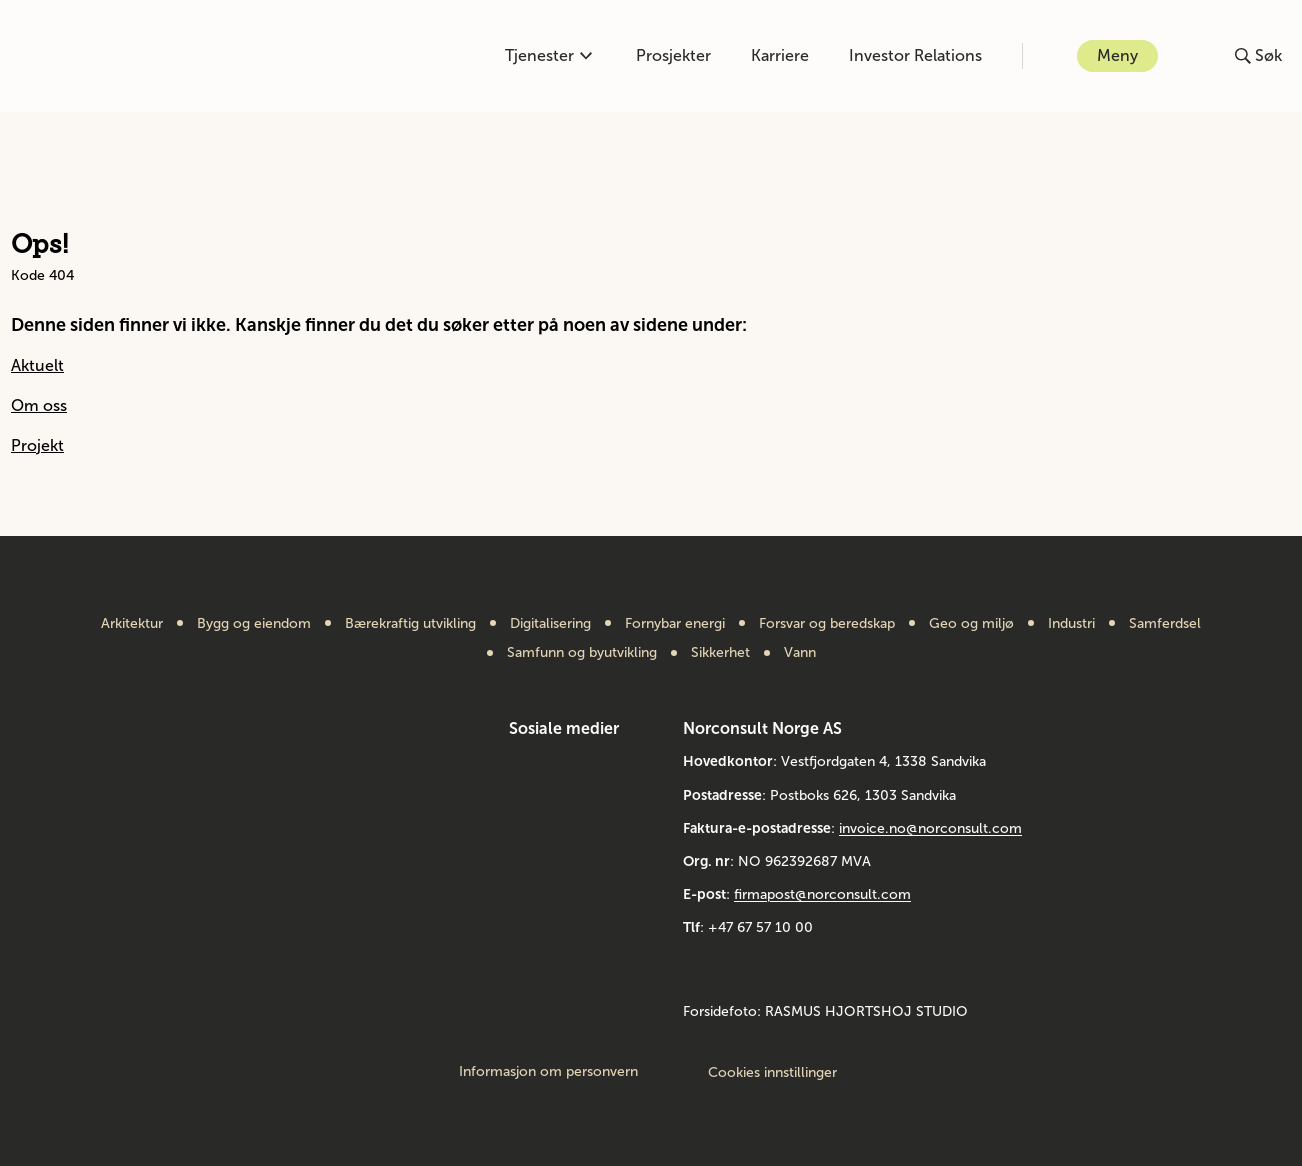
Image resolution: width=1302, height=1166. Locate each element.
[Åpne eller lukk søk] (1258, 56)
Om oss (39, 405)
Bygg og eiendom (254, 624)
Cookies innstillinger (772, 1072)
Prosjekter (673, 55)
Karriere (780, 55)
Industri (1071, 624)
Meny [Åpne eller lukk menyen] (1117, 55)
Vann (800, 653)
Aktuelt (37, 365)
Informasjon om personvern (548, 1072)
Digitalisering (550, 624)
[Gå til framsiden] (93, 56)
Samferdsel (1165, 624)
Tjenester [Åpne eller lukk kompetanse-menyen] (548, 55)
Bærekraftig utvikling (410, 624)
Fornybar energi (675, 624)
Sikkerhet (720, 653)
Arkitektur (132, 624)
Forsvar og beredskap (827, 624)
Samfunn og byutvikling (582, 653)
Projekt (37, 445)
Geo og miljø (971, 624)
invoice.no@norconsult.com (930, 828)
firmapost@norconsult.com (822, 894)
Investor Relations (915, 55)
